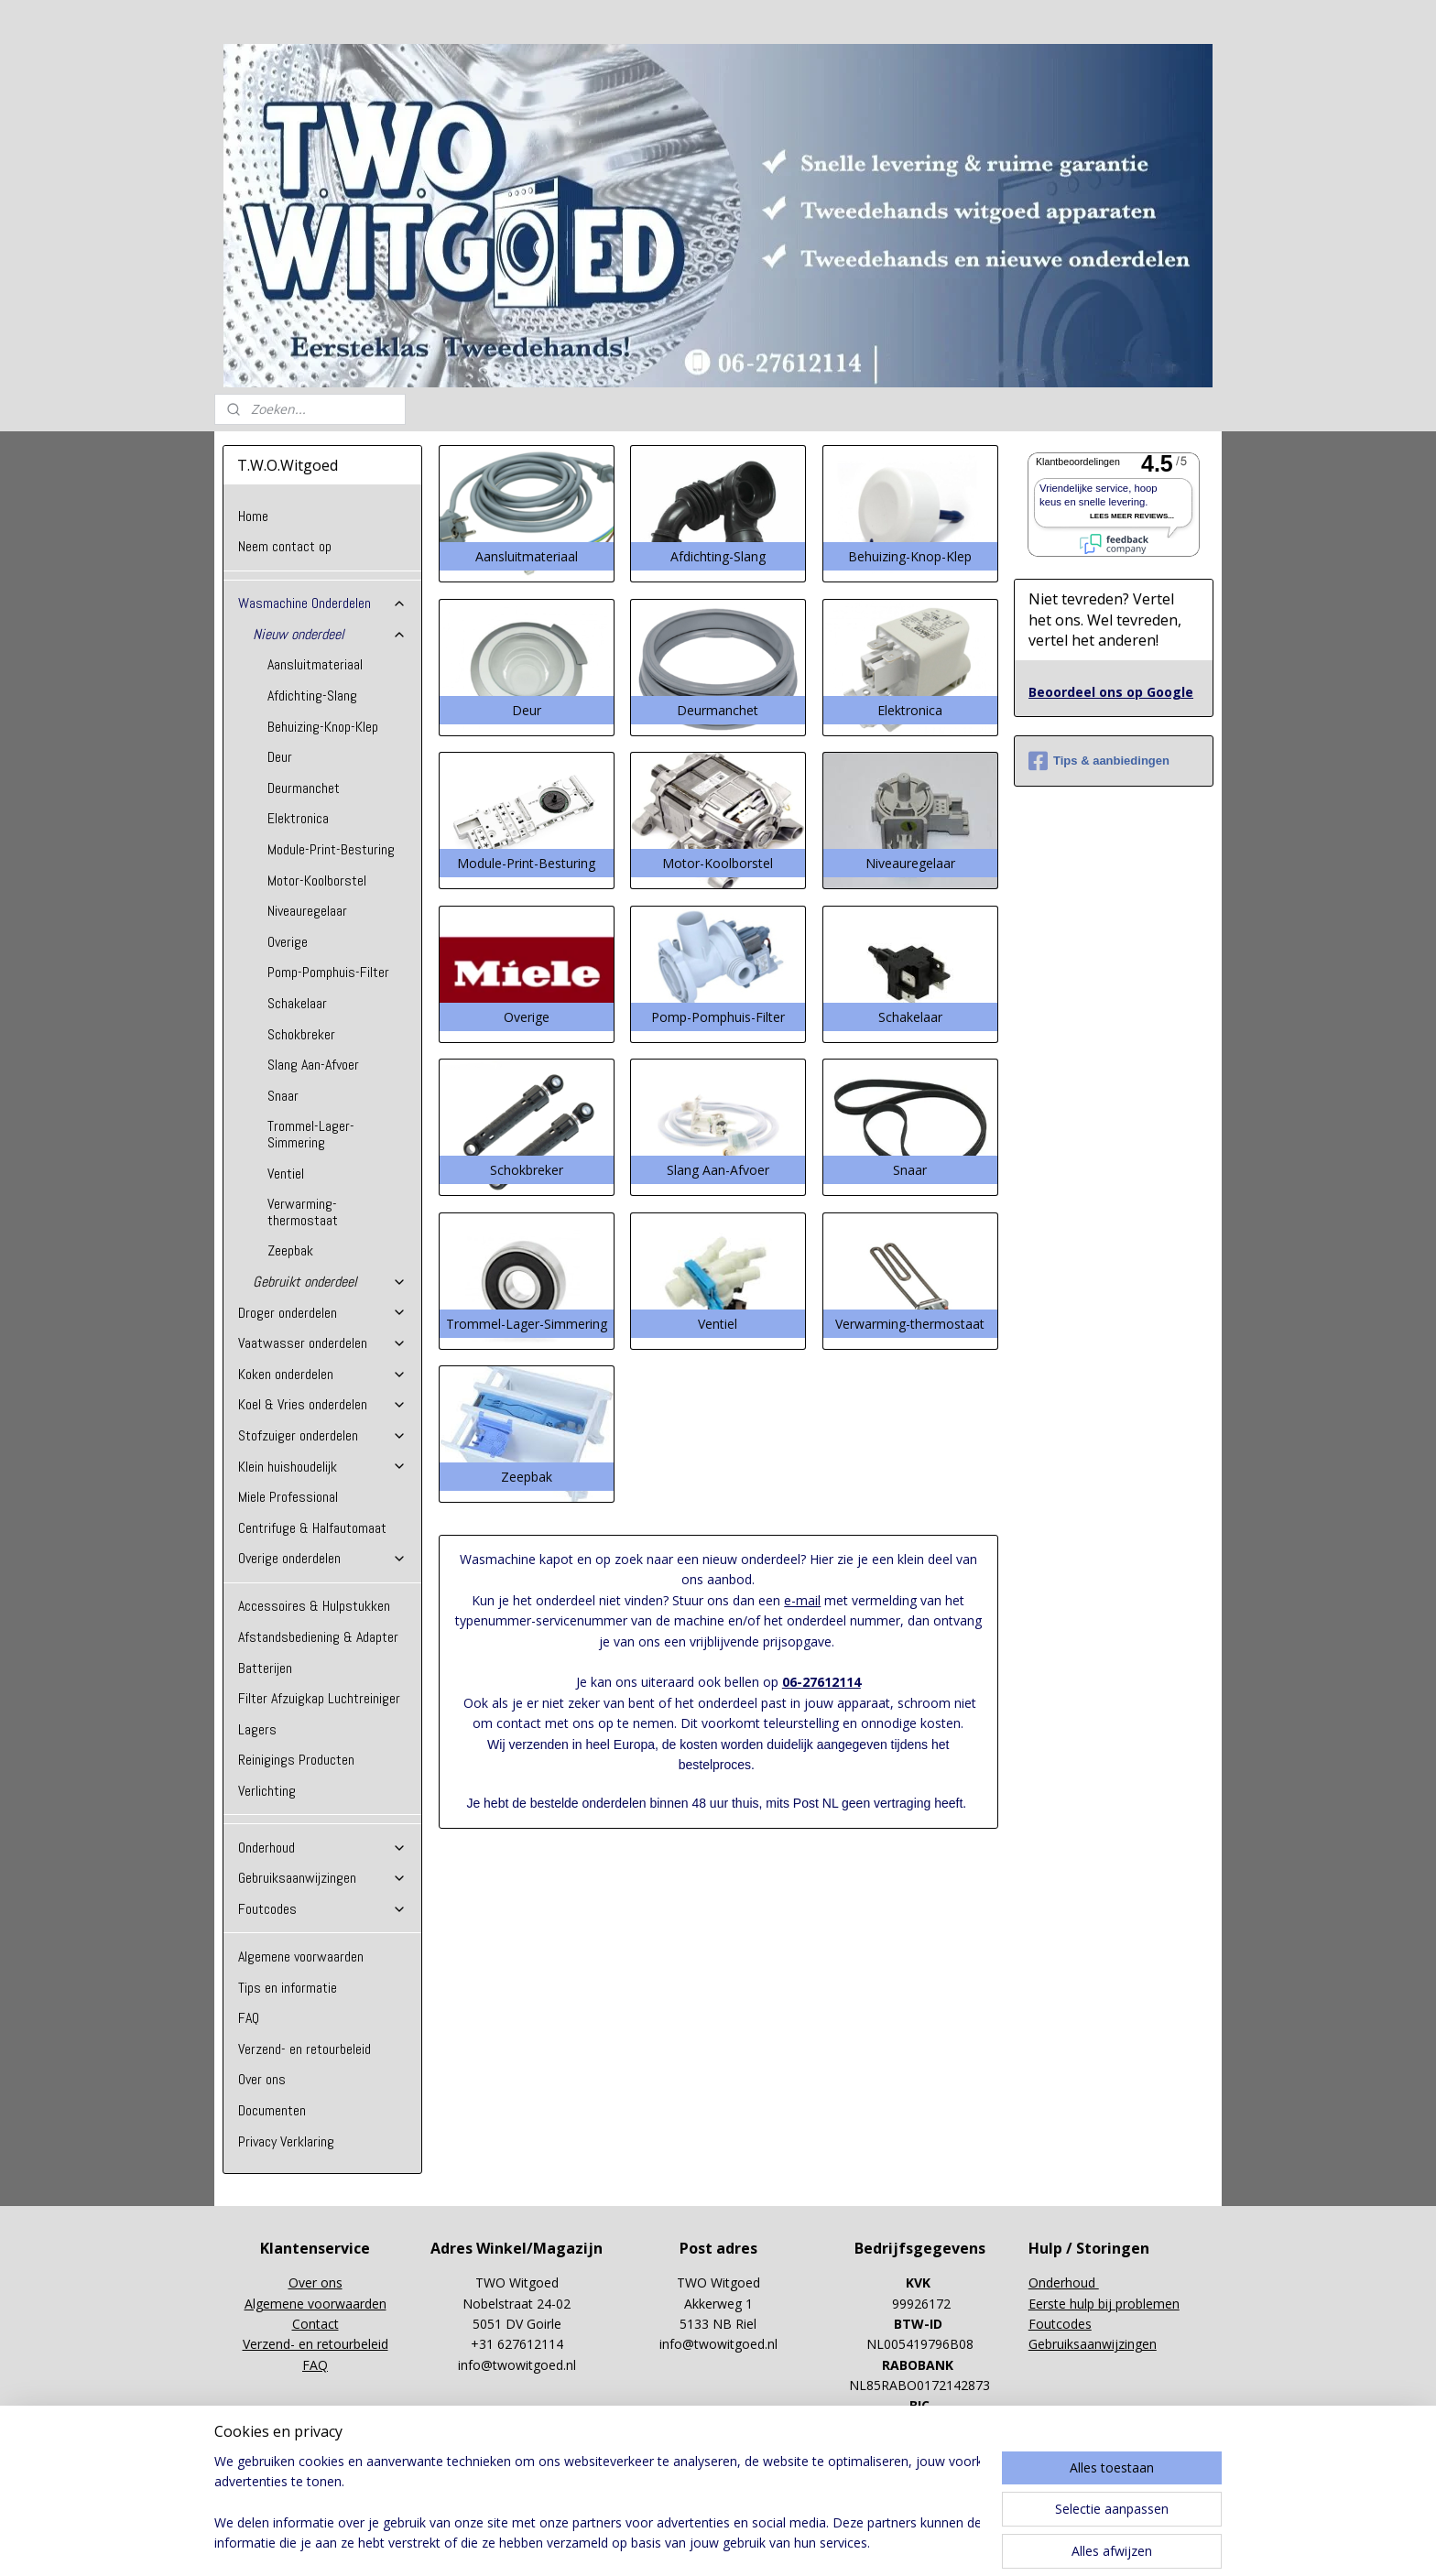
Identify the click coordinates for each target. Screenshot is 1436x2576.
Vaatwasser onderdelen (322, 1343)
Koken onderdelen (322, 1374)
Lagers (257, 1729)
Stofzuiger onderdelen (322, 1435)
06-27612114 (820, 1681)
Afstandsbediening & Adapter (318, 1637)
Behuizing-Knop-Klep (322, 726)
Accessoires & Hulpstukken (314, 1605)
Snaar (283, 1095)
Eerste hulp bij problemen (1104, 2303)
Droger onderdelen (322, 1312)
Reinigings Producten (296, 1759)
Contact (315, 2323)
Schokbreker (301, 1034)
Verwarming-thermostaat (302, 1212)
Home (253, 516)
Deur (279, 756)
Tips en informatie (287, 1987)
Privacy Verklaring (286, 2141)
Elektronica (298, 818)
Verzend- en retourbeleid (304, 2049)
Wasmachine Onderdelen (322, 603)
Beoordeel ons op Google (1110, 692)
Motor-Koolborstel (316, 880)
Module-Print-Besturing (331, 849)
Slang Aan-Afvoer (313, 1064)
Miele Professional (288, 1496)
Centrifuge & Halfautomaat (312, 1528)
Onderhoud (322, 1847)
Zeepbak (290, 1250)
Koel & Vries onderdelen (322, 1404)
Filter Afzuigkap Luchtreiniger (319, 1698)
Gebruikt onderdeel (330, 1281)
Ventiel (285, 1173)
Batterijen (265, 1668)
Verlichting (267, 1790)
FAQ (248, 2017)
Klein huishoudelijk (322, 1466)
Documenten (272, 2110)
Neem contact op (285, 546)
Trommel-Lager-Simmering (310, 1134)
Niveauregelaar (307, 910)
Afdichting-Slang (312, 695)
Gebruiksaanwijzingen (322, 1877)
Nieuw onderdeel (330, 634)
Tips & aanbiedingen (1098, 761)
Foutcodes (322, 1908)
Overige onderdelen (322, 1558)
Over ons (262, 2079)
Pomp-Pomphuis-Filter (328, 972)
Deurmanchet (303, 788)
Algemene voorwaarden (301, 1956)
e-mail (802, 1600)
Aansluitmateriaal (315, 664)
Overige (287, 941)
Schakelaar (297, 1003)
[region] (597, 2503)
